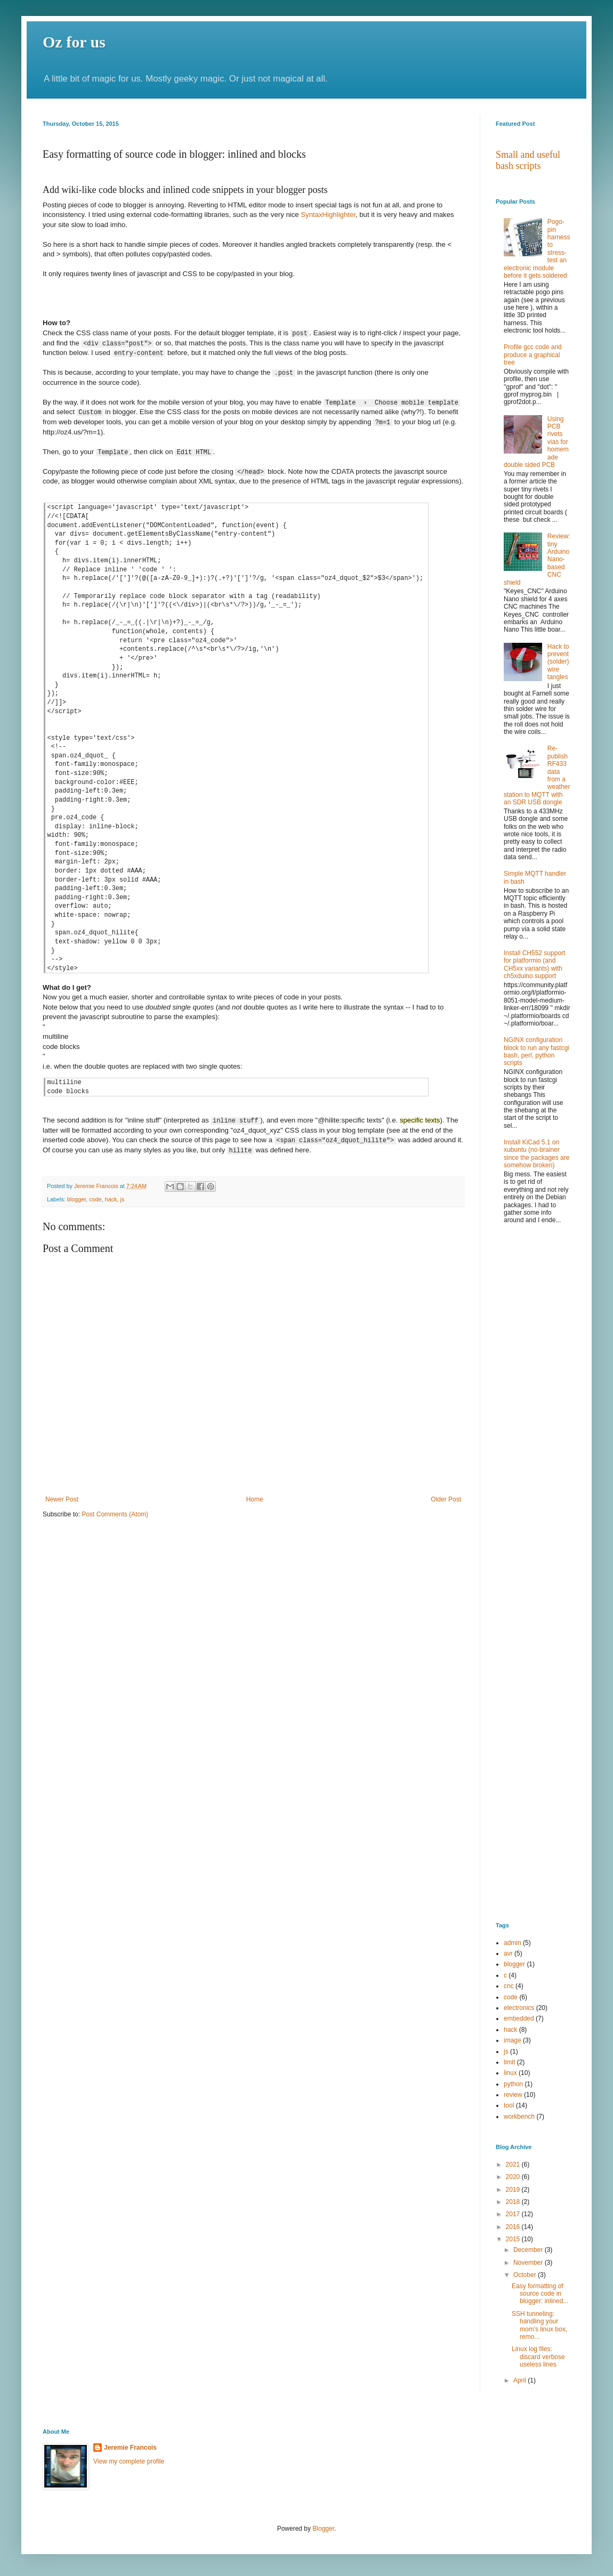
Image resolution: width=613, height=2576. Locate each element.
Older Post (446, 1498)
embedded (519, 2018)
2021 (514, 2164)
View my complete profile (128, 2461)
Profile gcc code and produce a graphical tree (533, 354)
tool (509, 2105)
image (512, 2040)
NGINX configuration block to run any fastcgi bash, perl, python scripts (536, 1051)
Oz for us (74, 42)
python (513, 2084)
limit (509, 2062)
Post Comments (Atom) (115, 1513)
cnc (509, 1986)
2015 (514, 2239)
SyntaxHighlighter (328, 215)
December (529, 2250)
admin (512, 1943)
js (122, 1198)
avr (508, 1953)
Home (254, 1498)
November (529, 2262)
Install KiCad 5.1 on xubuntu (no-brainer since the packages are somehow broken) (536, 1153)
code (95, 1198)
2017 (514, 2214)
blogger (76, 1198)
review (513, 2094)
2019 (514, 2189)
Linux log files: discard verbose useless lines (538, 2356)
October (525, 2275)
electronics (519, 2008)
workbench (519, 2116)
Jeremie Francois (130, 2447)
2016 (514, 2227)
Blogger (323, 2528)
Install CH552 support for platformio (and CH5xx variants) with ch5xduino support (534, 964)
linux (510, 2073)
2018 (514, 2202)
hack (111, 1198)
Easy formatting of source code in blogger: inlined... (540, 2293)
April (520, 2380)
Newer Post (61, 1498)
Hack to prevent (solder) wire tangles (558, 662)
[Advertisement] (533, 1404)
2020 (514, 2177)
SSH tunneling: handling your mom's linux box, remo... (539, 2325)
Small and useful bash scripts (528, 160)
